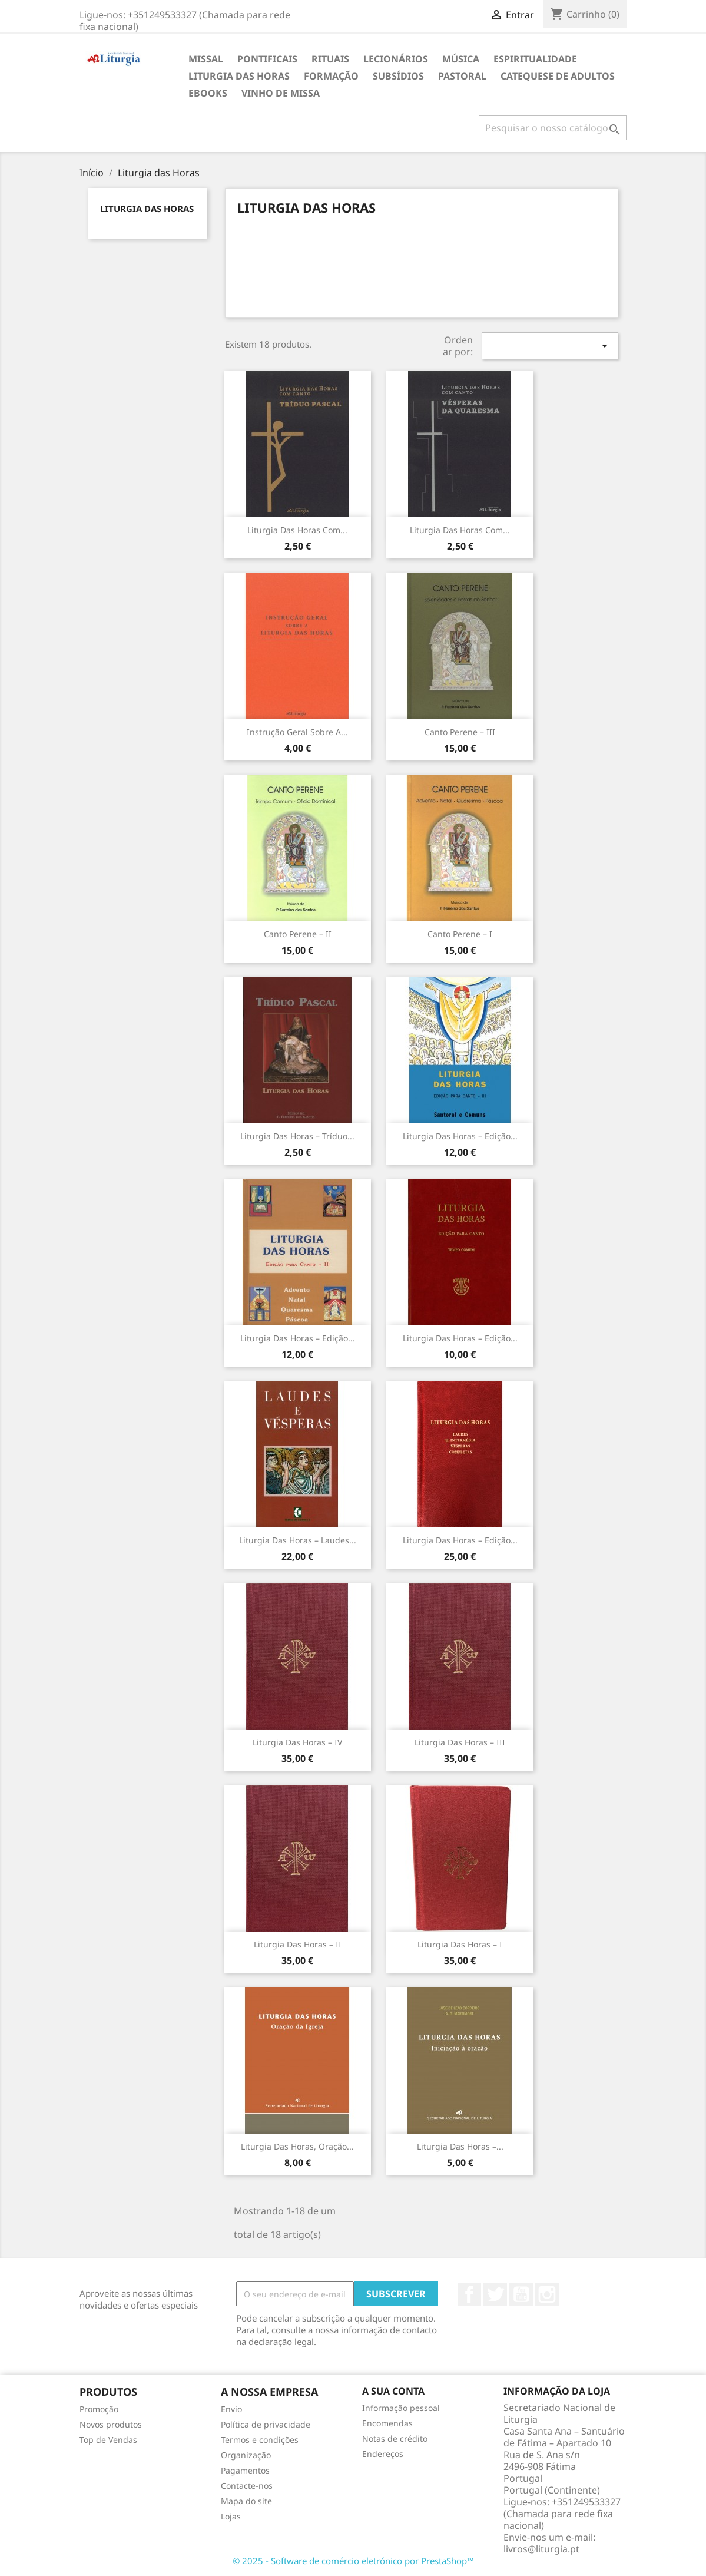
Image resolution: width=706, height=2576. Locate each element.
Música (460, 58)
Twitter (495, 2294)
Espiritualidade (535, 58)
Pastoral (462, 76)
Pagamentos (245, 2470)
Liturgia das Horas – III (460, 1742)
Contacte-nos (247, 2485)
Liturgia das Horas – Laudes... (297, 1540)
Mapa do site (246, 2500)
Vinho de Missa (280, 93)
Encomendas (387, 2423)
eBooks (207, 93)
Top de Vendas (108, 2439)
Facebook (469, 2294)
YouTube (521, 2294)
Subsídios (398, 76)
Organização (246, 2455)
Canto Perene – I (459, 934)
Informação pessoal (401, 2407)
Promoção (98, 2409)
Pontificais (267, 58)
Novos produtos (110, 2424)
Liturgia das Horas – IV (297, 1742)
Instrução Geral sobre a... (297, 732)
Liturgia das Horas (239, 76)
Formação (331, 76)
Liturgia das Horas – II (298, 1944)
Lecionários (395, 58)
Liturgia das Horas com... (297, 529)
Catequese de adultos (558, 76)
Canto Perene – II (298, 934)
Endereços (382, 2453)
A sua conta (393, 2391)
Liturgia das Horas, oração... (297, 2146)
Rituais (330, 58)
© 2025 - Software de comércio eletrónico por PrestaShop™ (353, 2561)
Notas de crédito (394, 2438)
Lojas (231, 2516)
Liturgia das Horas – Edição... (460, 1136)
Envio (231, 2409)
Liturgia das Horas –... (460, 2146)
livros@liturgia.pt (541, 2548)
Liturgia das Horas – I (459, 1944)
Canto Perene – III (460, 732)
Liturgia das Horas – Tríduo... (297, 1136)
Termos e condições (260, 2439)
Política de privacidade (265, 2424)
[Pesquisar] (553, 127)
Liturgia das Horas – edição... (460, 1540)
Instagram (547, 2294)
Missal (205, 58)
